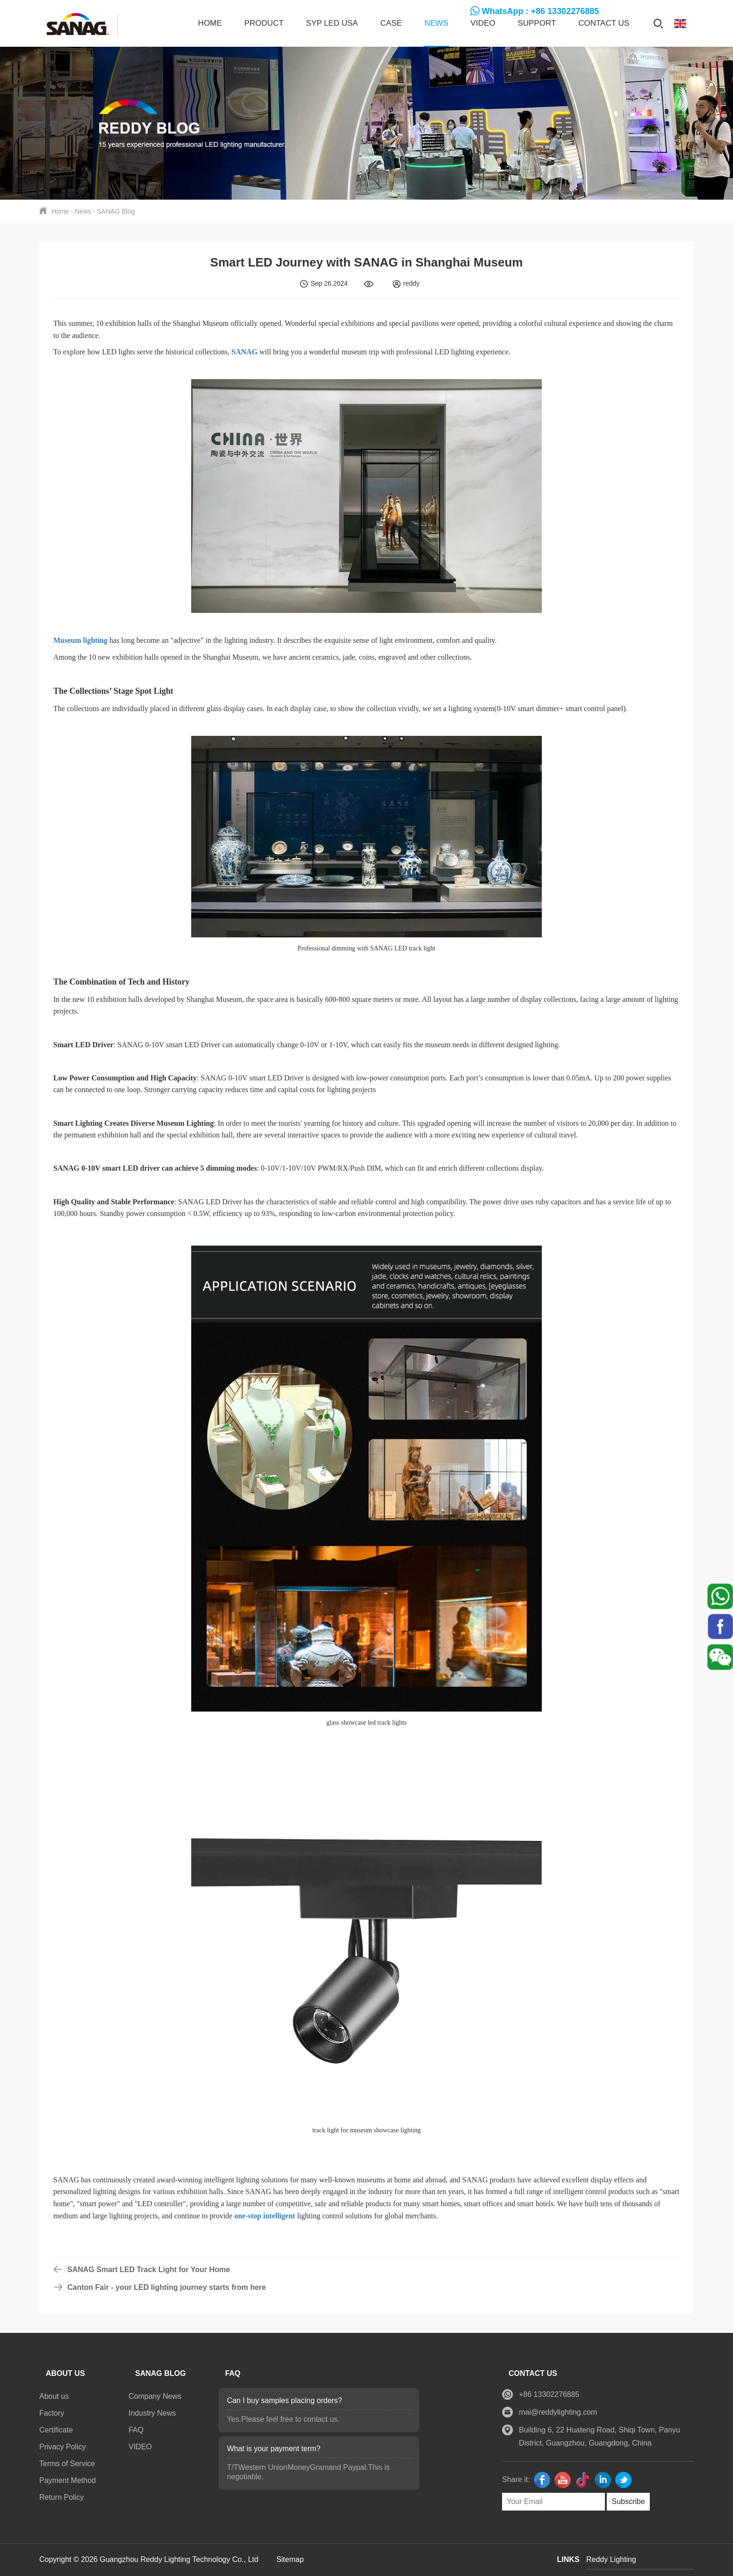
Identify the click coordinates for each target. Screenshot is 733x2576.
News (436, 23)
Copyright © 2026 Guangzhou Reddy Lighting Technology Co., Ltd (149, 2559)
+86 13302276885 (549, 2394)
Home (210, 23)
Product (264, 23)
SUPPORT (536, 23)
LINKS (568, 2559)
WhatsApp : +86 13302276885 (540, 11)
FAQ (136, 2430)
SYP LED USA (332, 23)
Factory (51, 2413)
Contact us (603, 23)
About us (54, 2396)
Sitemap (290, 2559)
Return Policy (61, 2497)
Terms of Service (67, 2464)
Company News (155, 2396)
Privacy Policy (62, 2447)
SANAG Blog (116, 211)
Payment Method (67, 2480)
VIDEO (483, 23)
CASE (391, 23)
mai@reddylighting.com (558, 2412)
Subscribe (628, 2501)
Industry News (152, 2413)
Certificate (56, 2430)
